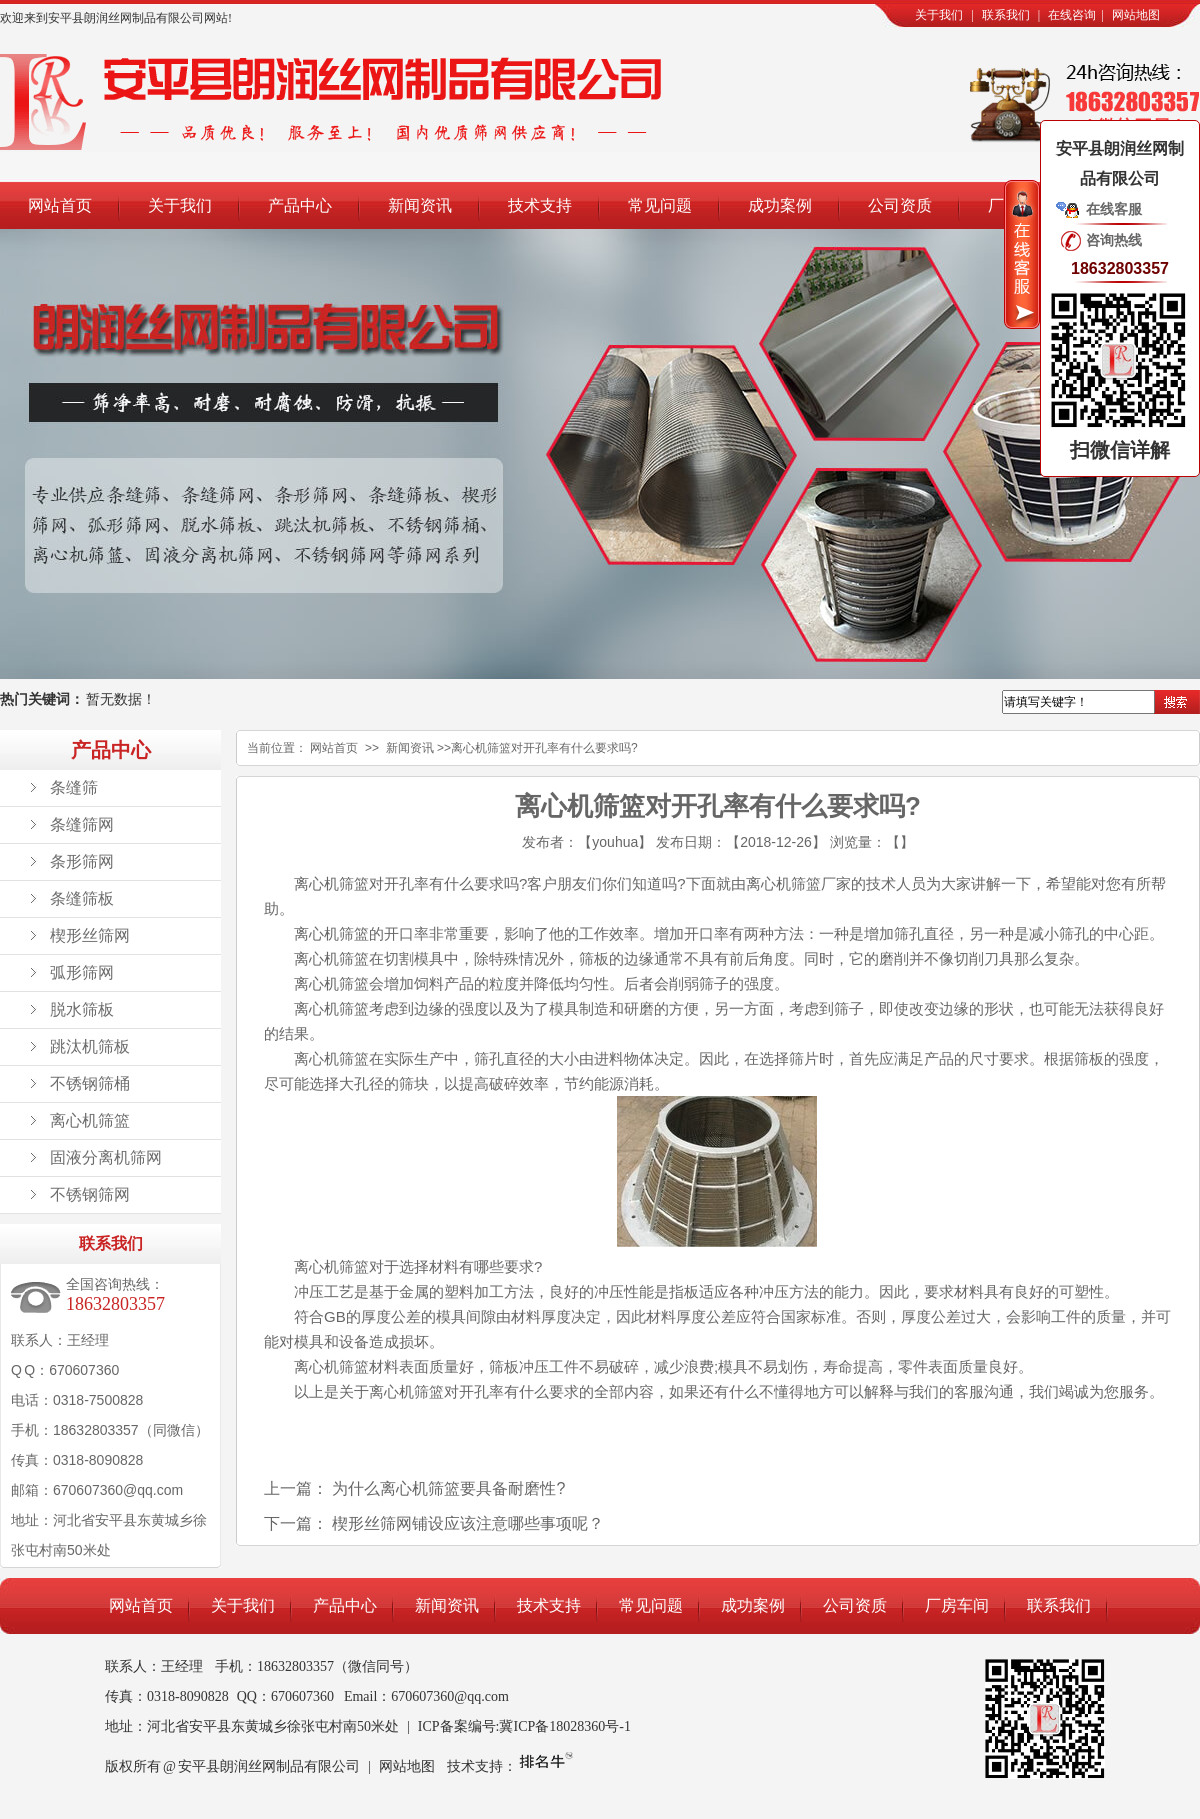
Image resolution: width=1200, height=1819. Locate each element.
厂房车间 (957, 1605)
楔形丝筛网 (90, 935)
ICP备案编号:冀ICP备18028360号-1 (524, 1726)
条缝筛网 (82, 824)
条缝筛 (74, 787)
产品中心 (300, 205)
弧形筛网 (82, 972)
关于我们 (939, 15)
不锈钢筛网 (90, 1194)
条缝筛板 (82, 898)
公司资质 (900, 205)
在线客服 (1114, 209)
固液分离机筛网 (106, 1157)
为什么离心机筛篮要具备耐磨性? (448, 1488)
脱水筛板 (82, 1009)
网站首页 (60, 205)
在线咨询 (1072, 15)
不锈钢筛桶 (90, 1083)
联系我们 (1006, 15)
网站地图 (1136, 15)
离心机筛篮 (90, 1120)
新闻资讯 (420, 205)
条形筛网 (82, 861)
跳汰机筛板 (90, 1046)
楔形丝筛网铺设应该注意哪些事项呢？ (468, 1523)
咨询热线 (1114, 240)
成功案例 (780, 205)
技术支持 (540, 205)
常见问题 (660, 205)
